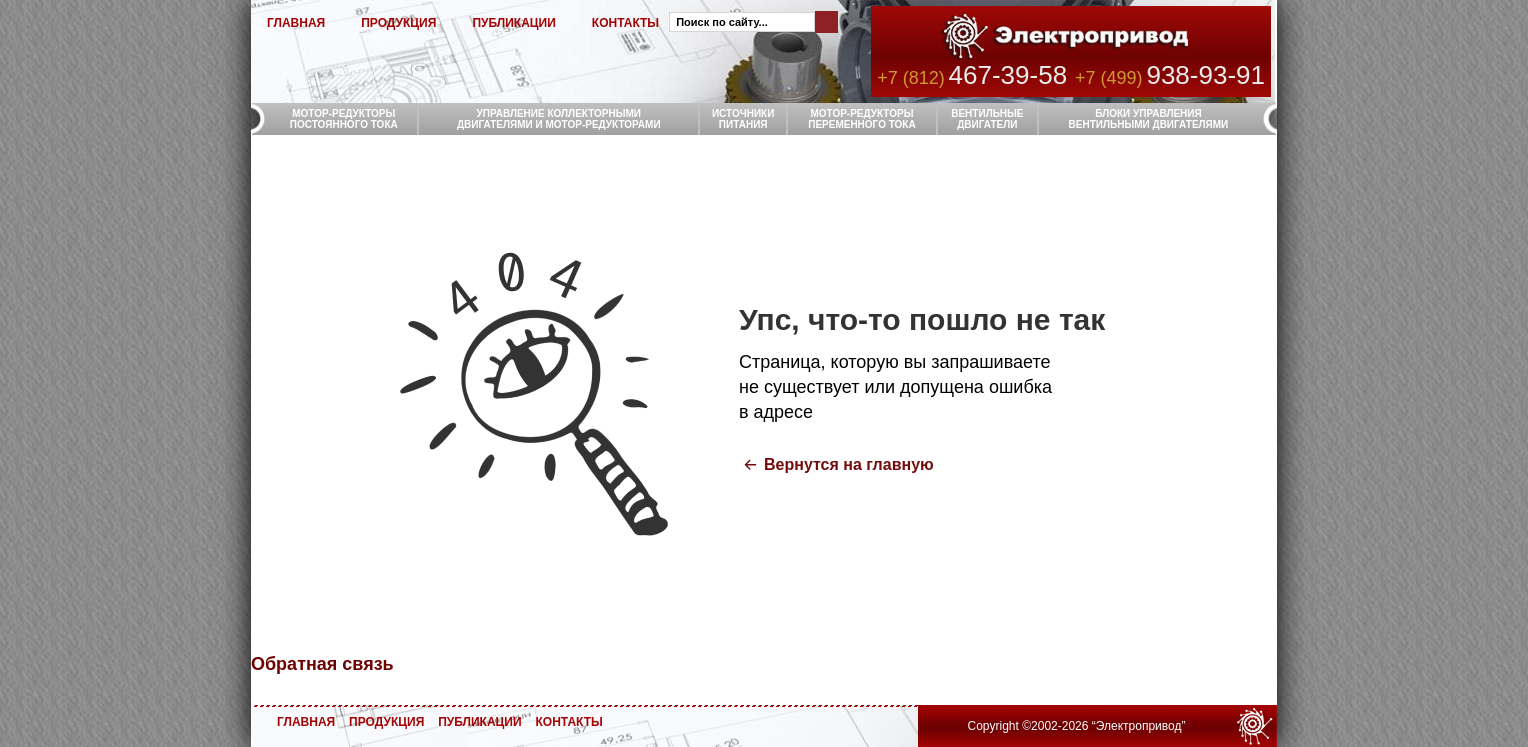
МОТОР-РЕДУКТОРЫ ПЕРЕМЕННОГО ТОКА (861, 119)
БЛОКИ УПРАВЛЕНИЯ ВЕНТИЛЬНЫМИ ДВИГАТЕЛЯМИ (1149, 119)
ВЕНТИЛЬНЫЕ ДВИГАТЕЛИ (987, 119)
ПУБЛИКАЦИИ (513, 23)
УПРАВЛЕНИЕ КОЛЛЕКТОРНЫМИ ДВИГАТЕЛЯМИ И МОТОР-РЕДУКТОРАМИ (559, 119)
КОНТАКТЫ (625, 23)
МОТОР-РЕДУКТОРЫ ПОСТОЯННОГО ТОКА (344, 119)
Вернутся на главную (849, 464)
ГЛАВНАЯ (296, 23)
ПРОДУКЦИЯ (398, 23)
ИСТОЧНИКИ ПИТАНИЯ (743, 119)
